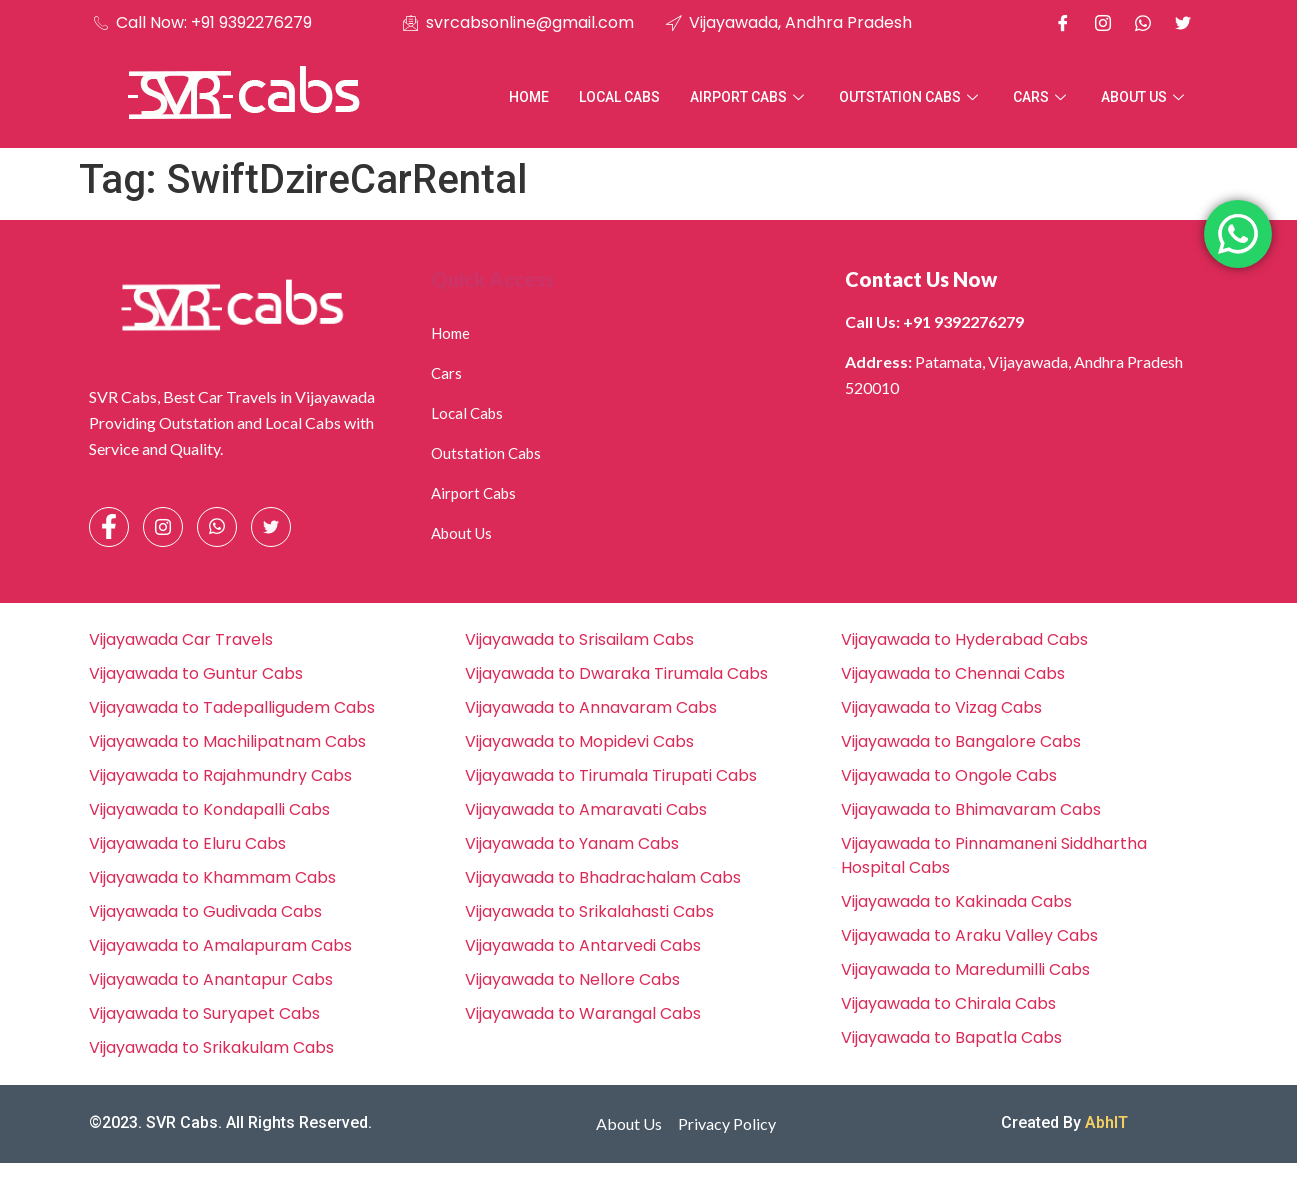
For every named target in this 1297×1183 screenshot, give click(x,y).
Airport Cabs (749, 97)
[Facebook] (1063, 23)
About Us (1145, 97)
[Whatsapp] (1143, 23)
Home (529, 97)
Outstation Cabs (911, 97)
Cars (1042, 97)
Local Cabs (619, 97)
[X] (1183, 23)
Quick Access (492, 279)
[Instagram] (1103, 23)
